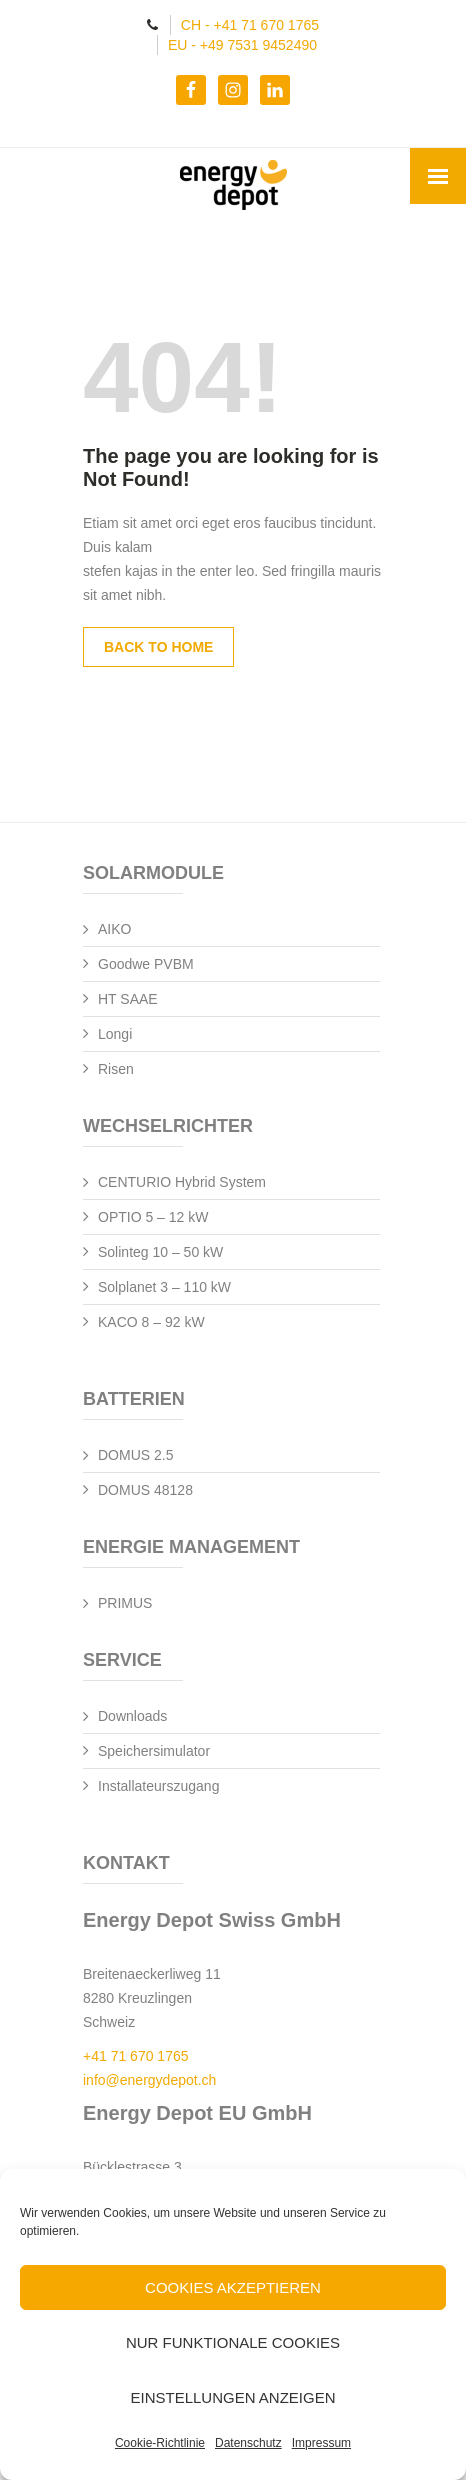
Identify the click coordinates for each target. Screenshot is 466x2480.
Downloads (132, 1716)
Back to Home (158, 647)
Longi (115, 1034)
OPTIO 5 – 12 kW (153, 1217)
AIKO (114, 929)
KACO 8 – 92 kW (151, 1322)
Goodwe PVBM (146, 964)
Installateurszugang (158, 1786)
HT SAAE (128, 999)
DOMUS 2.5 (135, 1455)
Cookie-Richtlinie (160, 2443)
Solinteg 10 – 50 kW (160, 1252)
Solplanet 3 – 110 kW (164, 1287)
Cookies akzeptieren (233, 2287)
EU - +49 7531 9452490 (242, 45)
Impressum (321, 2443)
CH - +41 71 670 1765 (250, 25)
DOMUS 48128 (145, 1490)
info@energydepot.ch (149, 2080)
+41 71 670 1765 (136, 2056)
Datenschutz (248, 2443)
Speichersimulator (154, 1751)
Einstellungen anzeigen (232, 2397)
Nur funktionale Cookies (233, 2342)
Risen (116, 1069)
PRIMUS (125, 1603)
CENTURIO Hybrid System (182, 1182)
